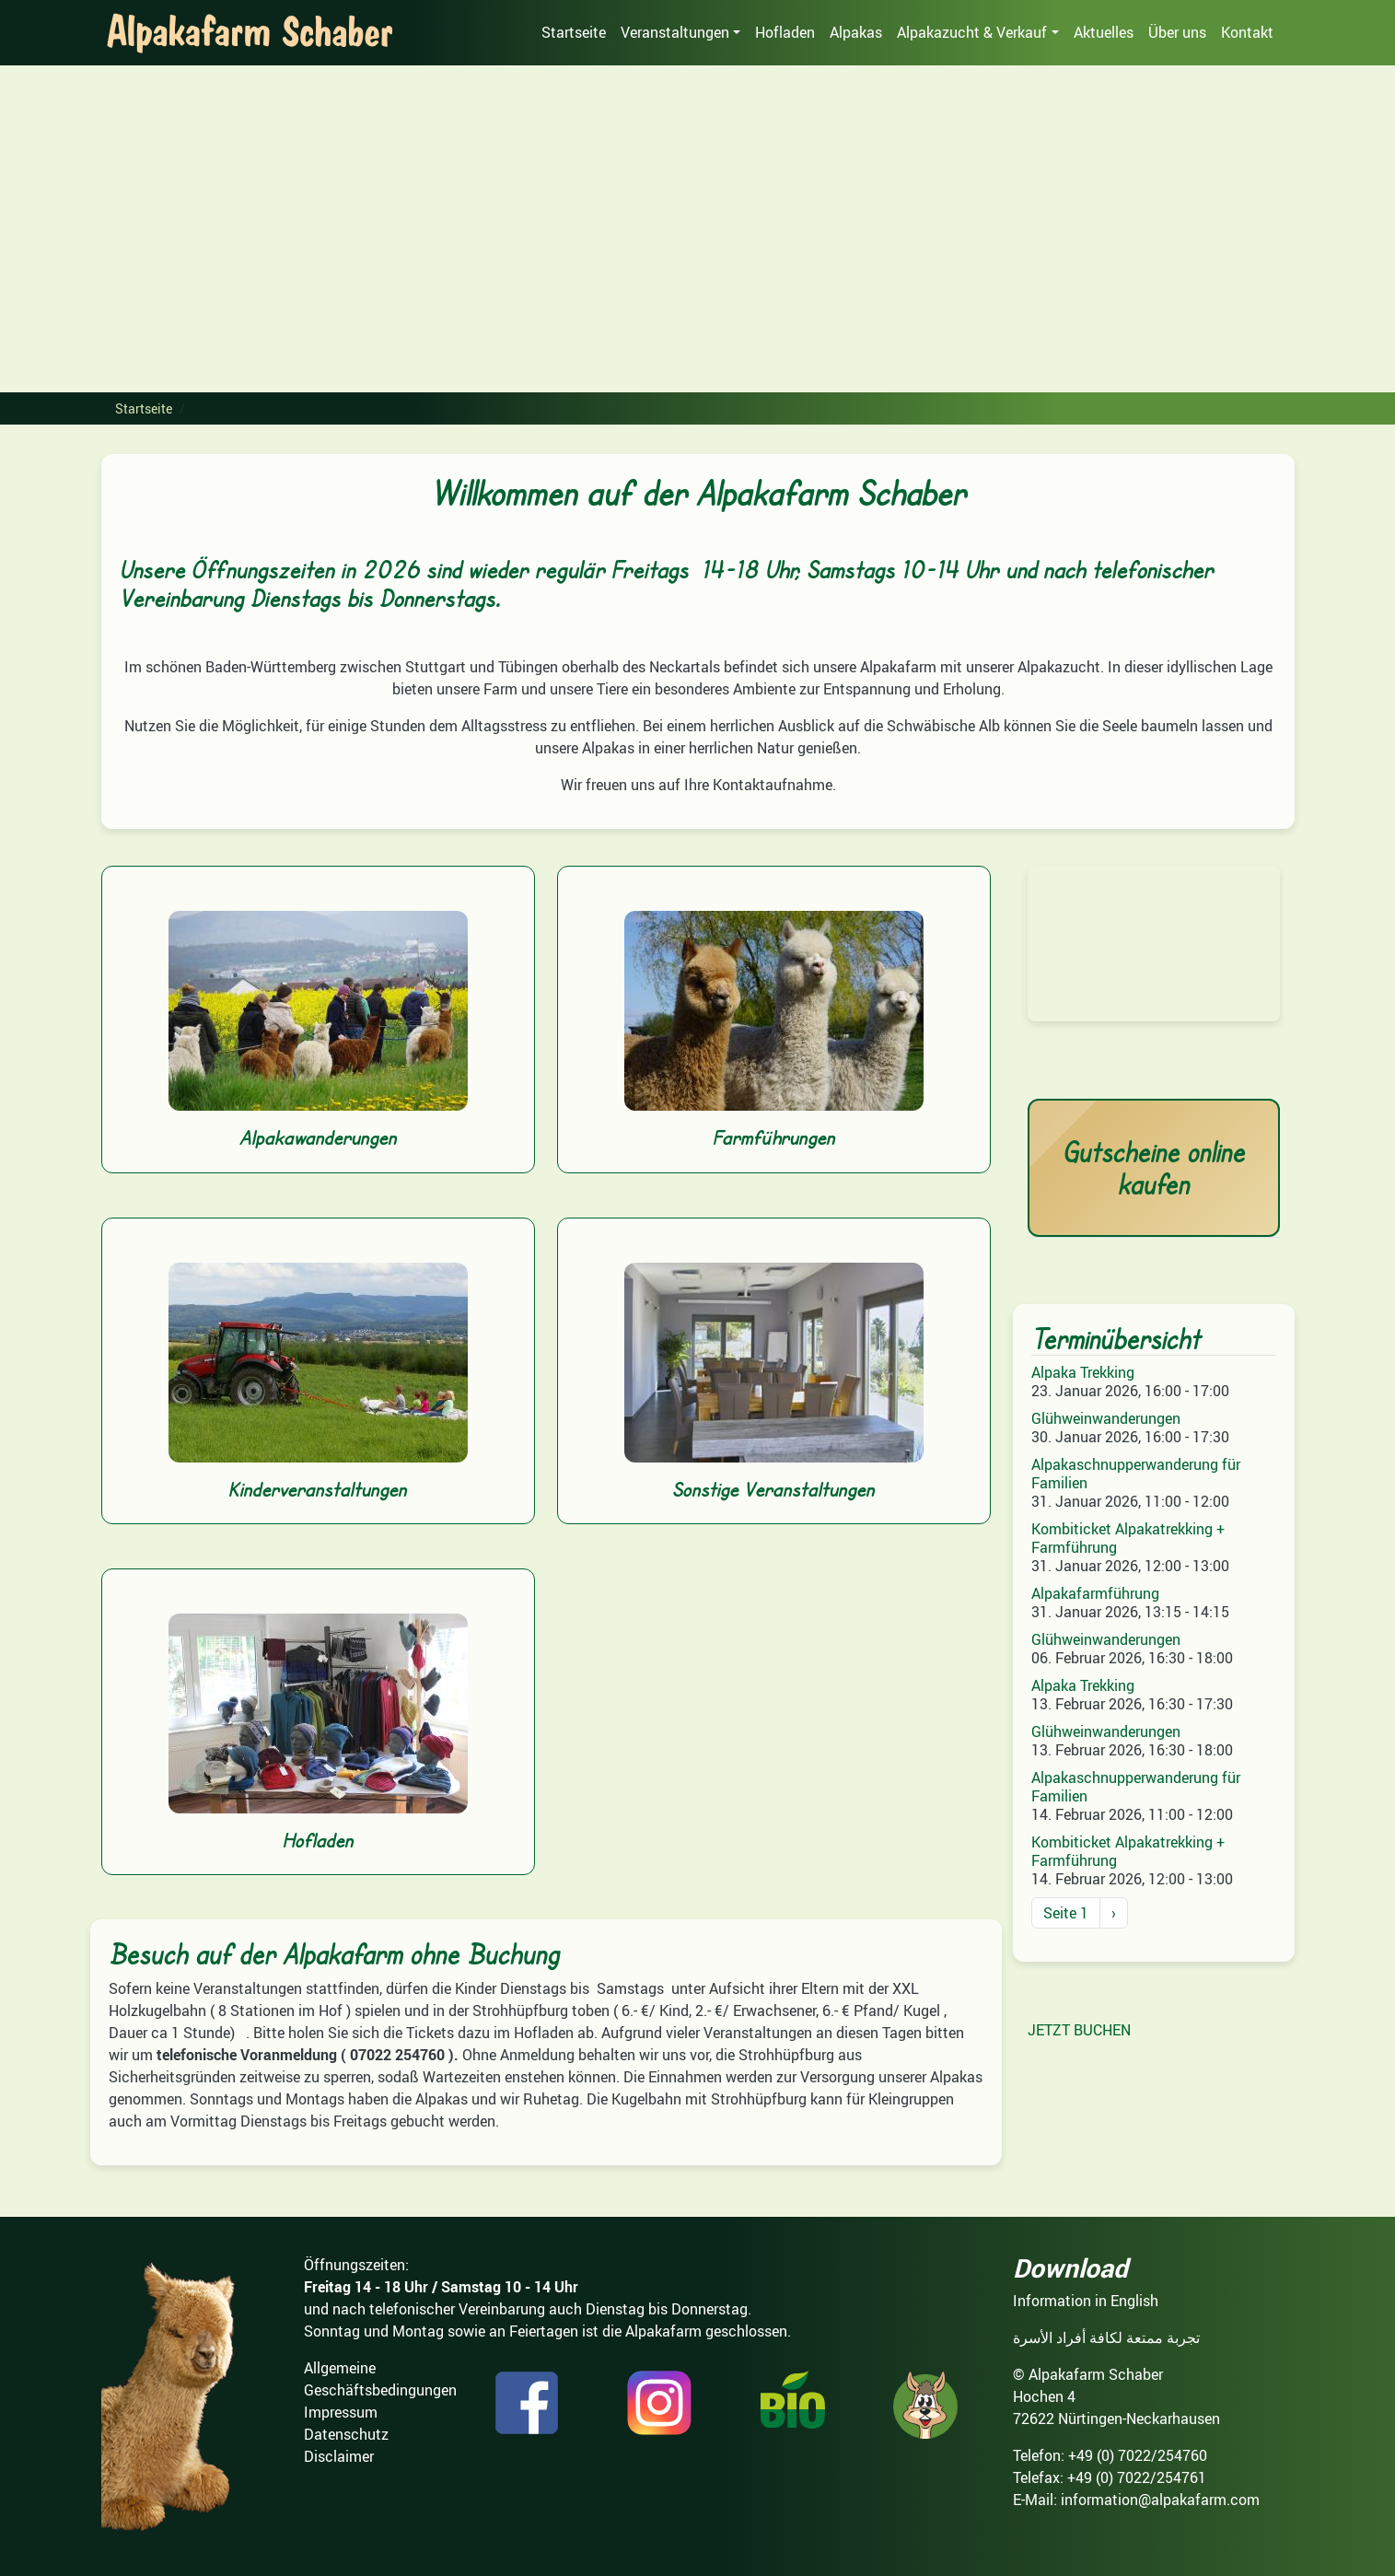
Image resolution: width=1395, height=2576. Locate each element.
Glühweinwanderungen (1105, 1418)
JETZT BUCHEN (1079, 2030)
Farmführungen (774, 1137)
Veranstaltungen (675, 32)
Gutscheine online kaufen (1154, 1168)
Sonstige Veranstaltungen (773, 1489)
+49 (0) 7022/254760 (1137, 2455)
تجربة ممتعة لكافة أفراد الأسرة (1106, 2337)
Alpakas (856, 32)
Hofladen (785, 32)
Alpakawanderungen (318, 1137)
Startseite (573, 32)
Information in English (1085, 2300)
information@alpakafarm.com (1160, 2499)
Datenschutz (346, 2434)
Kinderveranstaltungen (317, 1489)
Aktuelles (1103, 32)
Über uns (1177, 32)
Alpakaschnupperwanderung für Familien (1135, 1473)
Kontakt (1247, 32)
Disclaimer (339, 2456)
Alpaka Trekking (1082, 1372)
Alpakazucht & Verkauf (972, 32)
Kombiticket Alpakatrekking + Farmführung (1128, 1538)
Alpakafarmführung (1095, 1593)
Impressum (341, 2412)
